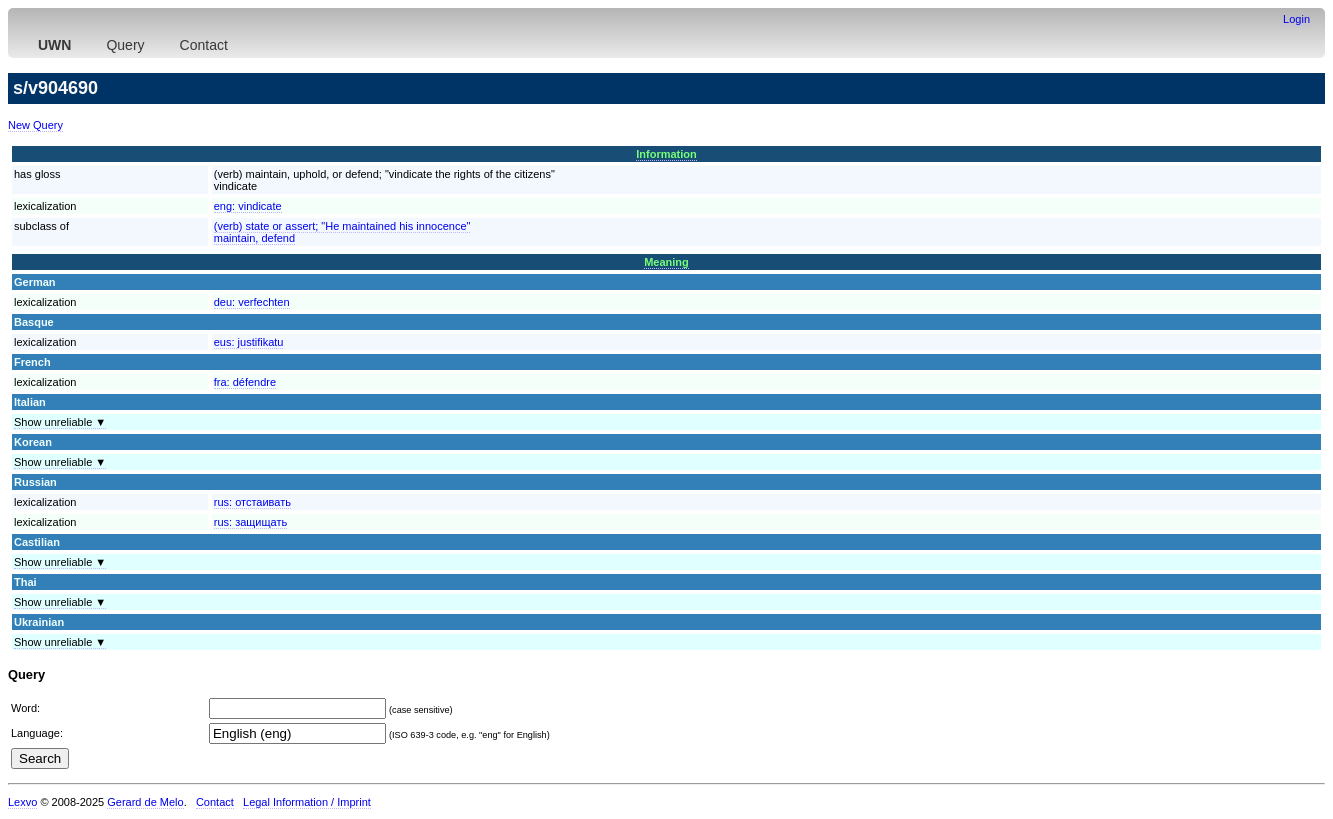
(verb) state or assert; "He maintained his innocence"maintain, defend (342, 232)
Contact (204, 45)
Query (125, 45)
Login (1296, 19)
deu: (252, 302)
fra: (245, 382)
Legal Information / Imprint (307, 802)
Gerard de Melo (145, 802)
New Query (35, 125)
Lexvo (22, 802)
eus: (249, 342)
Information (666, 154)
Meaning (666, 262)
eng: (248, 206)
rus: (252, 502)
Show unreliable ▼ (60, 422)
